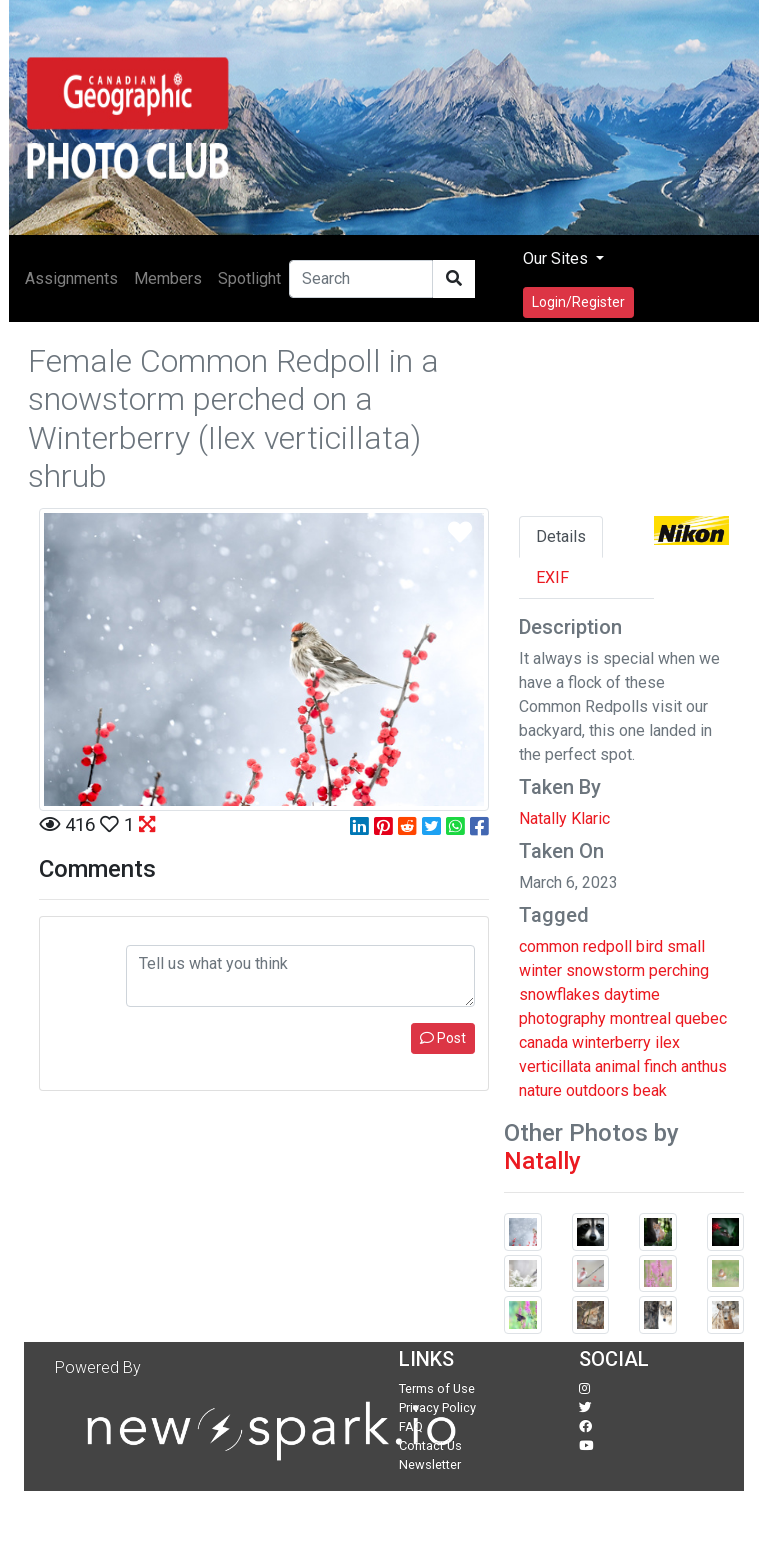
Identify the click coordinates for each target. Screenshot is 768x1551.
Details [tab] (561, 536)
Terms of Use (437, 1388)
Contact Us (430, 1445)
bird (649, 946)
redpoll (607, 946)
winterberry (611, 1042)
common (549, 946)
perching (679, 970)
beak (650, 1090)
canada (543, 1042)
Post (443, 1038)
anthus (704, 1066)
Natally (542, 1161)
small (686, 946)
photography (562, 1018)
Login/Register (578, 302)
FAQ (411, 1426)
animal (617, 1066)
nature (540, 1090)
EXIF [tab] (552, 577)
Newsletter (430, 1464)
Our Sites (557, 258)
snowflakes (559, 994)
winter (540, 970)
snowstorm (605, 970)
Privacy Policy (437, 1407)
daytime (632, 994)
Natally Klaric (564, 818)
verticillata (555, 1066)
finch (660, 1066)
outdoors (597, 1090)
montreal (640, 1018)
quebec (701, 1018)
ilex (667, 1042)
